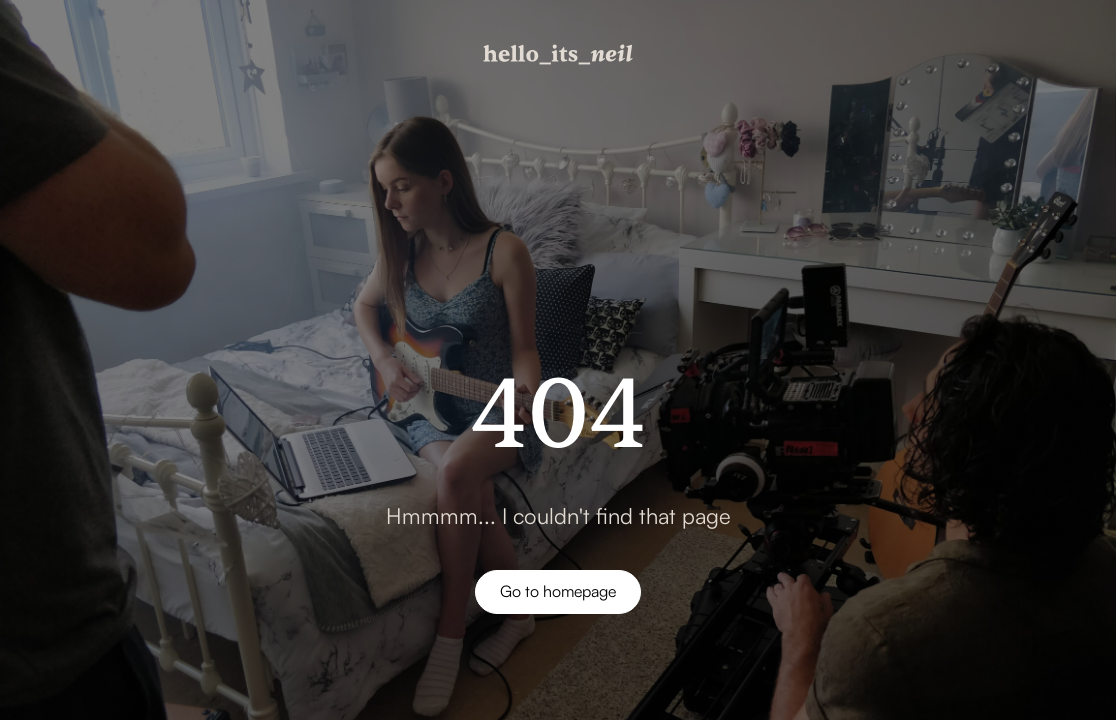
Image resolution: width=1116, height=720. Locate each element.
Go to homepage (558, 591)
